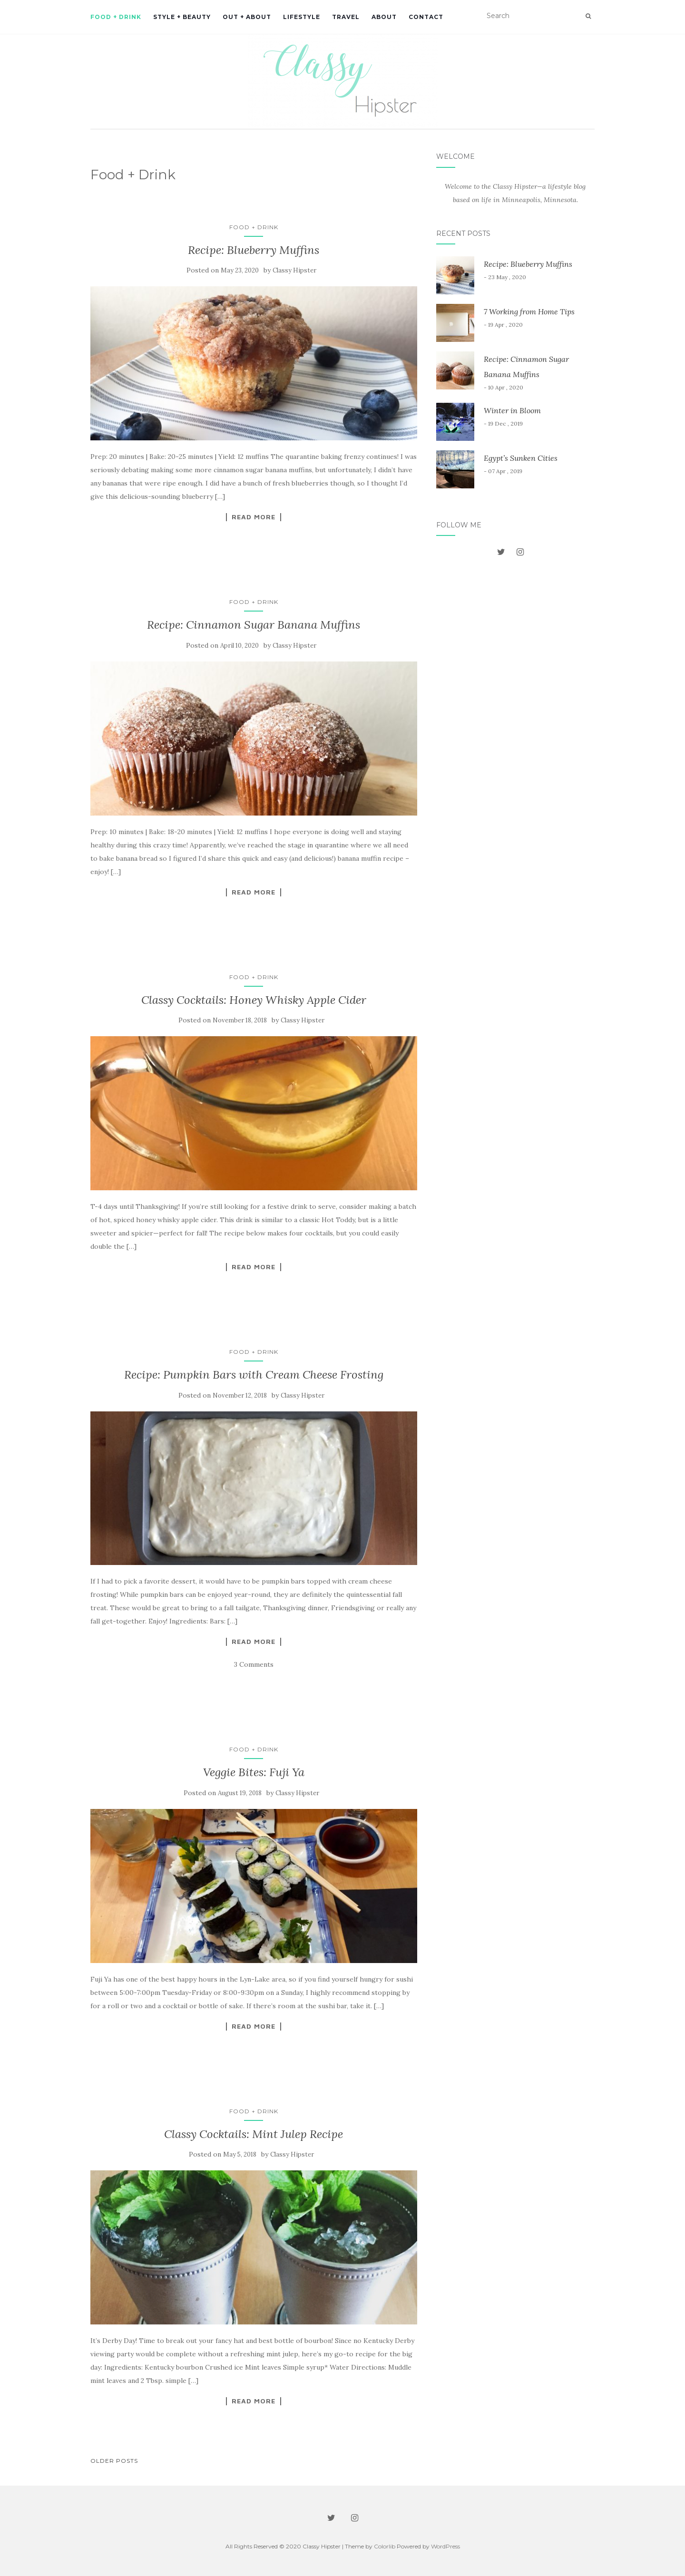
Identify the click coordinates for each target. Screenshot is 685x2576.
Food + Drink (115, 16)
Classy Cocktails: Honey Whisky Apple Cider (253, 999)
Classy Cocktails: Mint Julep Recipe (253, 2134)
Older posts (114, 2460)
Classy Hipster (294, 270)
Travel (346, 16)
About (384, 16)
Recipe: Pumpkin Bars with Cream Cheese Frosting (253, 1374)
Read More (253, 517)
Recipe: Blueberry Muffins (253, 250)
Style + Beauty (182, 16)
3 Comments (254, 1664)
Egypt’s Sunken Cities (521, 458)
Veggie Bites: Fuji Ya (253, 1772)
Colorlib (384, 2546)
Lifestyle (301, 16)
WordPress (445, 2546)
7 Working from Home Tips (529, 311)
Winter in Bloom (512, 410)
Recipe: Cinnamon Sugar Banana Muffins (253, 624)
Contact (426, 16)
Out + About (247, 16)
